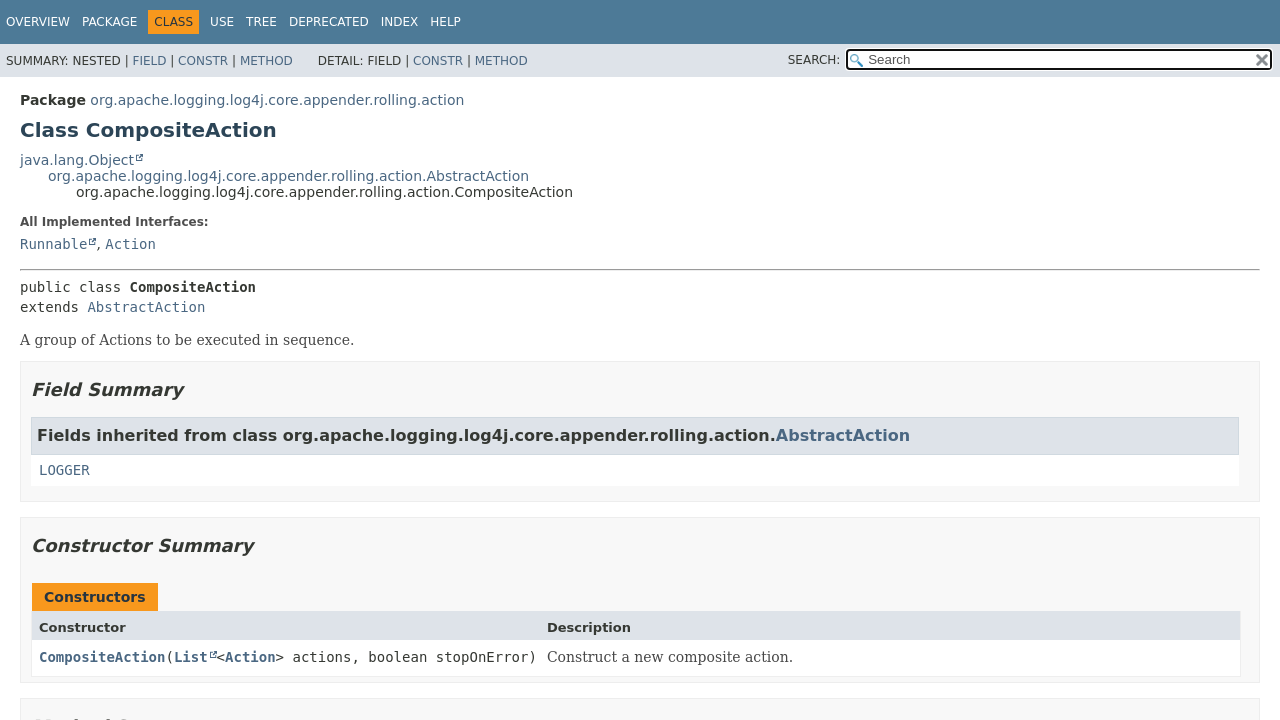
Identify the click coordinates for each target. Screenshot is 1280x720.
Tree (261, 22)
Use (222, 22)
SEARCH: (814, 60)
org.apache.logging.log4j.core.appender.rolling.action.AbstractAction (288, 176)
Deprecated (329, 22)
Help (445, 22)
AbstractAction (146, 307)
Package (109, 22)
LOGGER (64, 470)
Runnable (53, 244)
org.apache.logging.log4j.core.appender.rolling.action (277, 100)
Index (400, 22)
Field (149, 61)
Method (266, 61)
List (191, 657)
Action (130, 244)
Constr (203, 61)
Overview (38, 22)
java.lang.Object (77, 160)
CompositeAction (102, 657)
